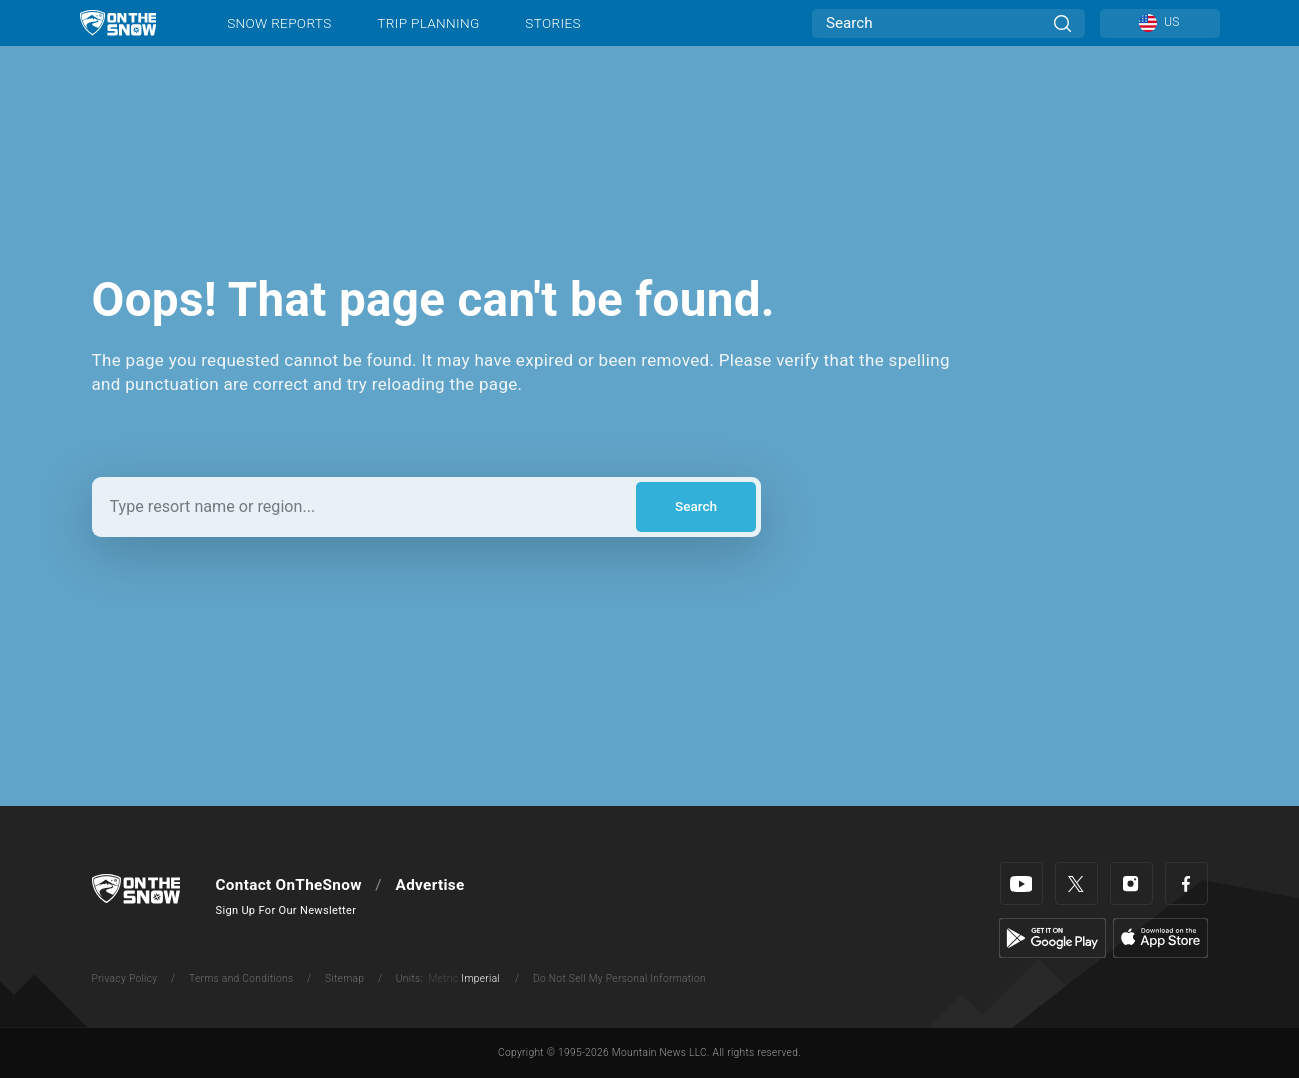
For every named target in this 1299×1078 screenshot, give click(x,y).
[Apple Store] (1160, 937)
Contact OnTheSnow (289, 885)
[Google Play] (1052, 937)
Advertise (430, 885)
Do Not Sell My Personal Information (619, 978)
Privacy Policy (125, 978)
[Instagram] (1131, 883)
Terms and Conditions (241, 978)
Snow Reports (279, 23)
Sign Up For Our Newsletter (286, 910)
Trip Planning (428, 23)
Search (696, 506)
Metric (443, 978)
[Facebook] (1186, 883)
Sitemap (344, 978)
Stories (552, 23)
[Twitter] (1076, 883)
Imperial (480, 978)
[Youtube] (1021, 883)
